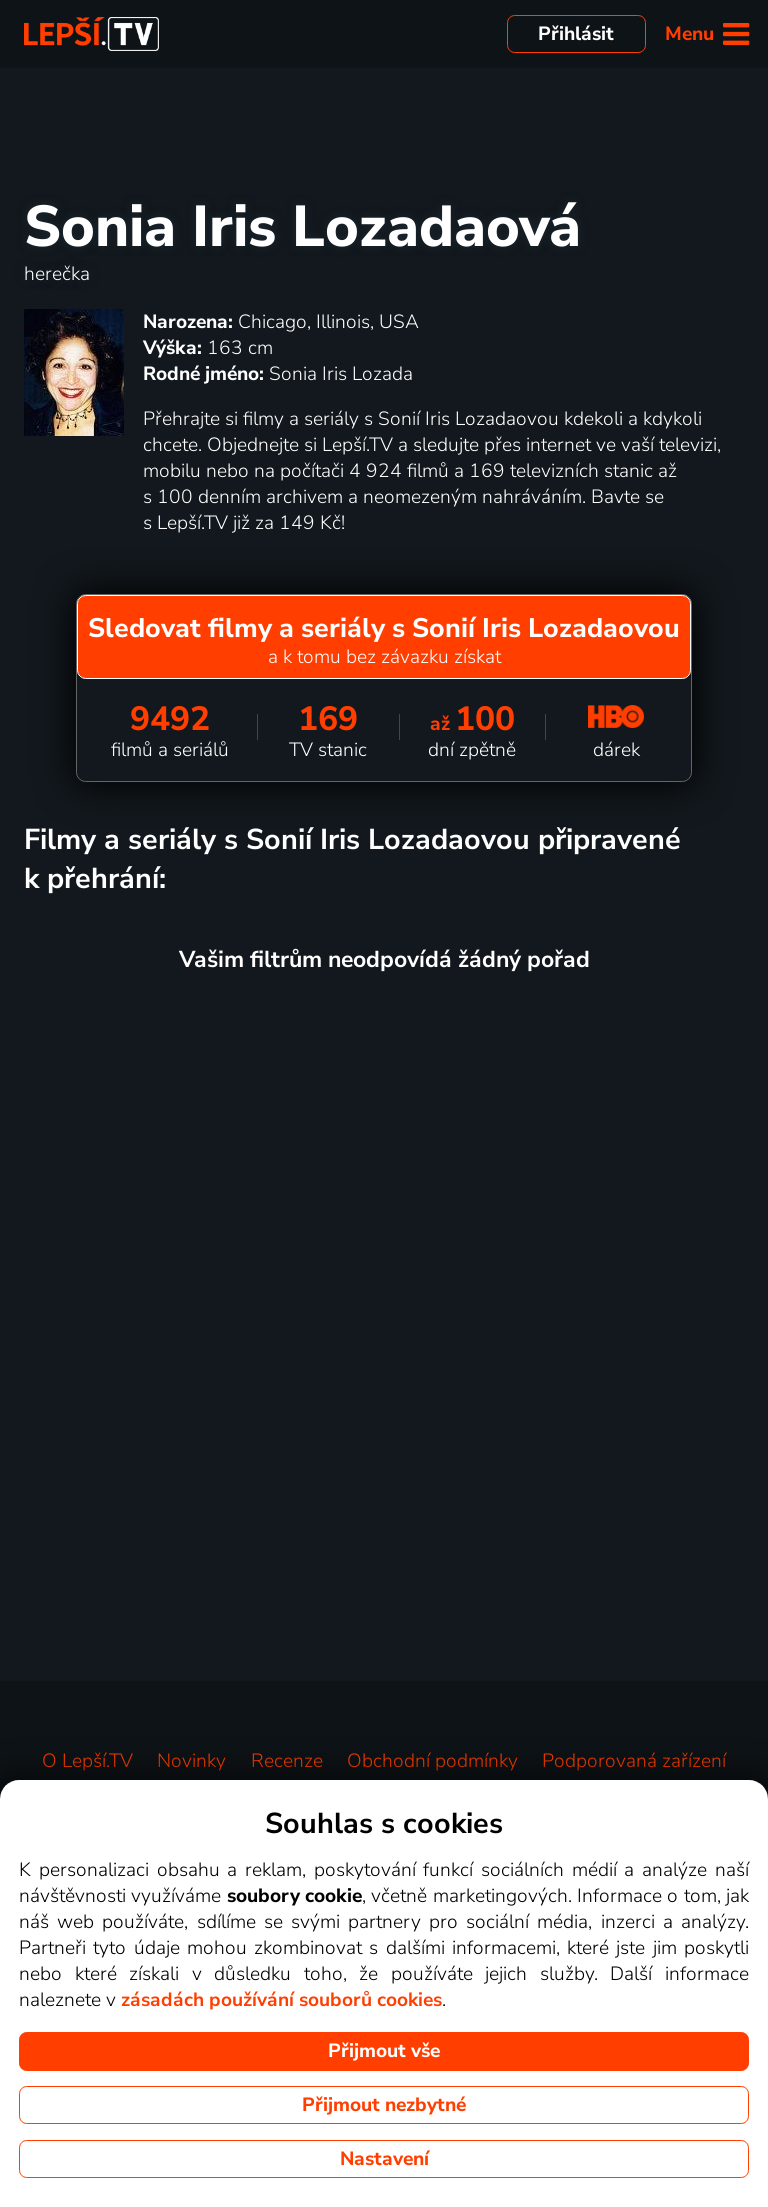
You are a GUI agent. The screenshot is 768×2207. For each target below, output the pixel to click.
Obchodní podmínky (432, 1761)
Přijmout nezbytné (384, 2105)
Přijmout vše (384, 2051)
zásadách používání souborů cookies (281, 2000)
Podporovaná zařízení (634, 1761)
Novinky (191, 1761)
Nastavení (384, 2159)
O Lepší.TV (87, 1761)
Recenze (287, 1761)
